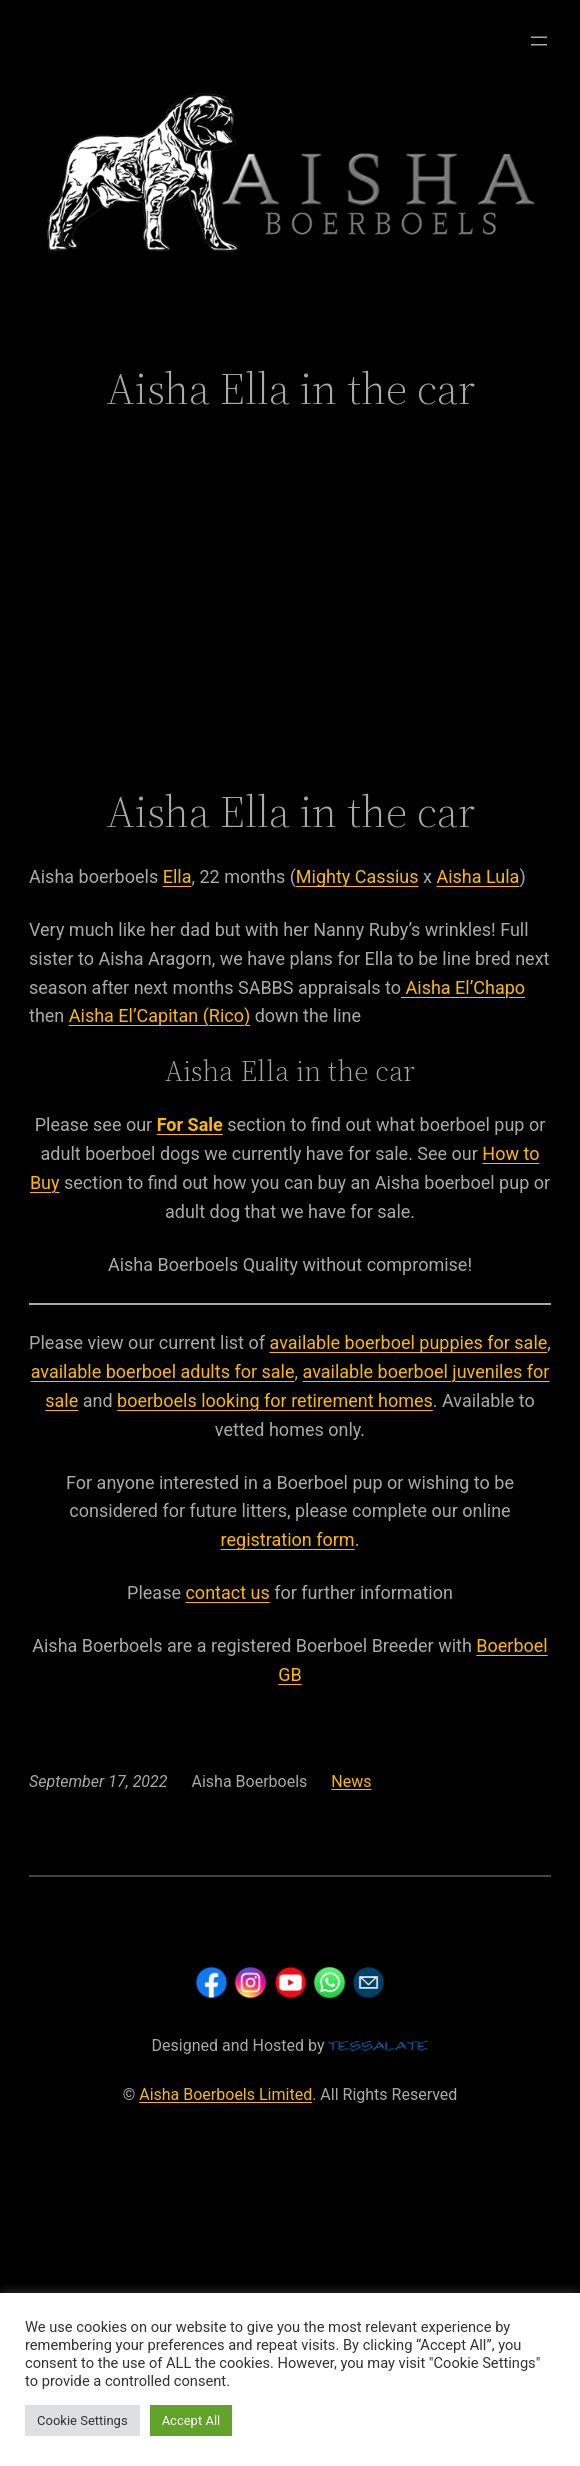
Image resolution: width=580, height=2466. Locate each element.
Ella (177, 876)
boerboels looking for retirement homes (275, 1400)
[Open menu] (539, 41)
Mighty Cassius (357, 876)
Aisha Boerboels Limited (225, 2094)
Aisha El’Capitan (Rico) (159, 1015)
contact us (227, 1592)
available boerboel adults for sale (163, 1371)
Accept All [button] (191, 2420)
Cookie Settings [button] (82, 2420)
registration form (288, 1539)
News (351, 1781)
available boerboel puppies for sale (408, 1342)
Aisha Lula (477, 876)
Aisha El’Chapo (463, 987)
